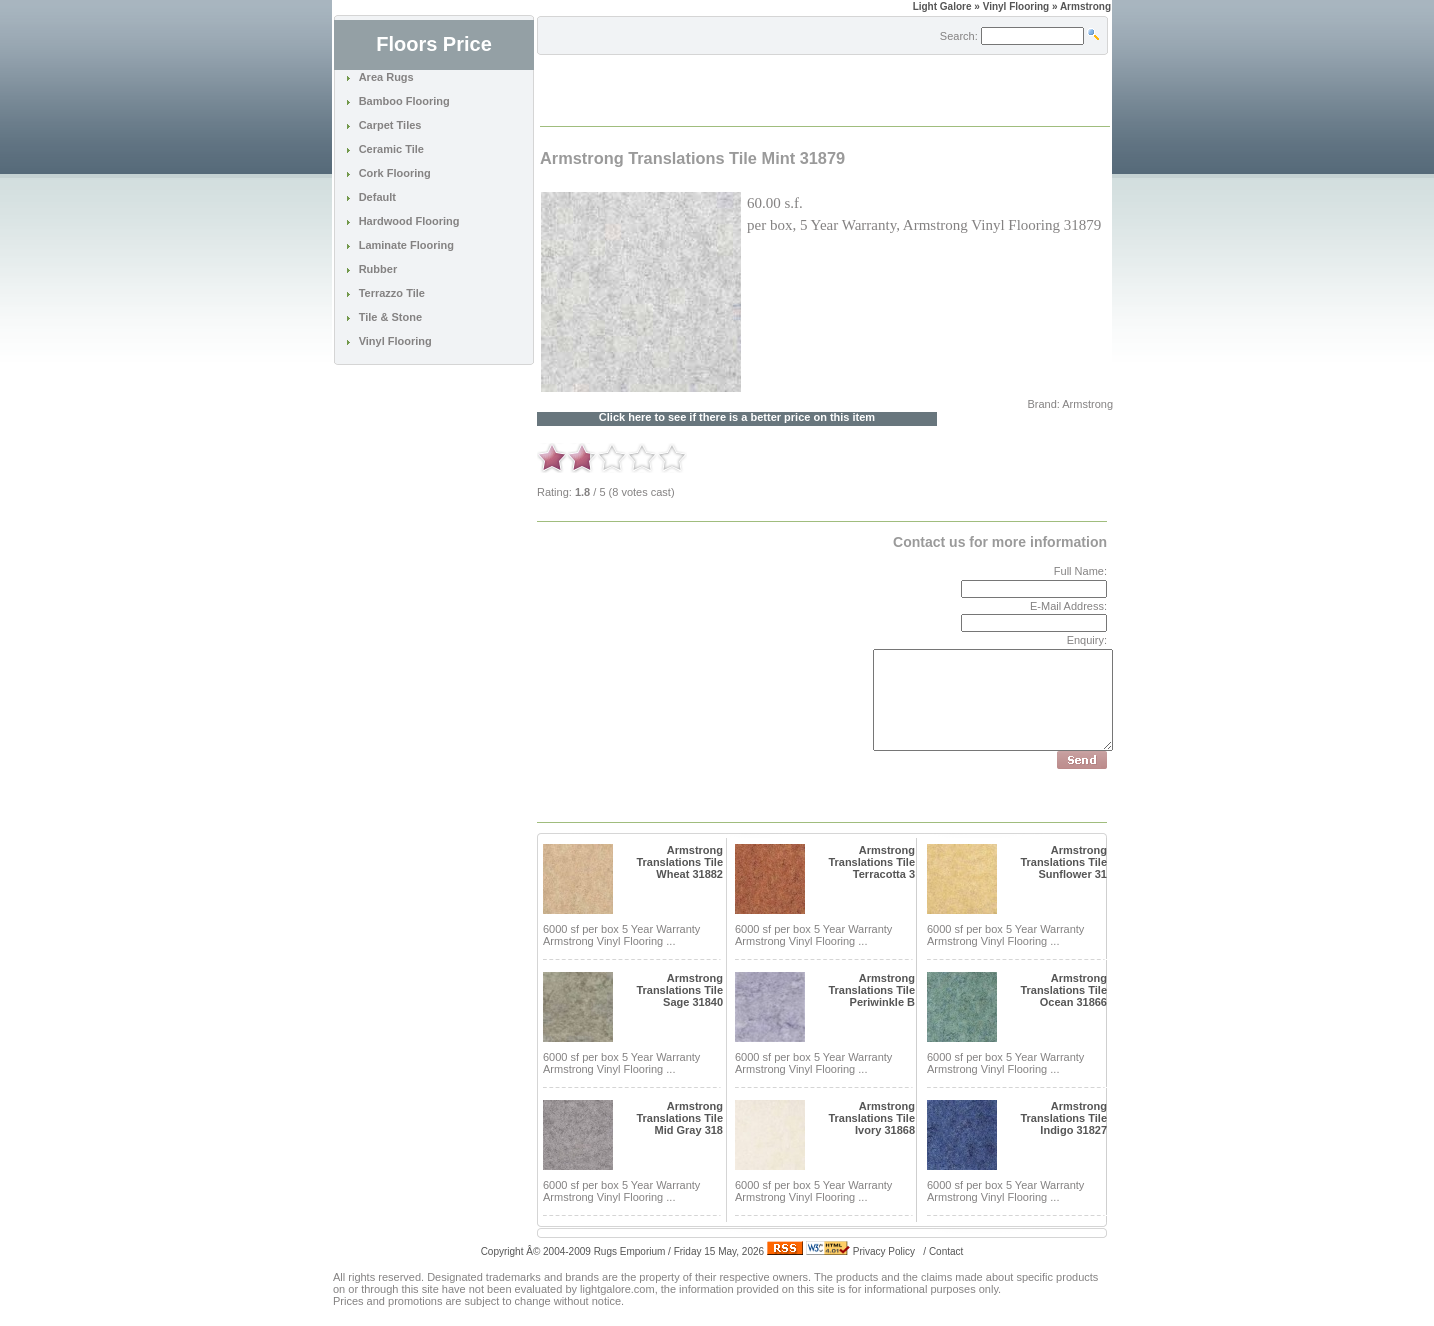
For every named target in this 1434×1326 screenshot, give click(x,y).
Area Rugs (386, 77)
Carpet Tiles (390, 125)
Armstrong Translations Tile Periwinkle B (871, 990)
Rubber (378, 269)
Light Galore (942, 6)
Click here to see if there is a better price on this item (737, 417)
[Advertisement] (775, 89)
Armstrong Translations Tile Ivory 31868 (871, 1118)
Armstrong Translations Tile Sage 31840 (679, 990)
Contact (946, 1251)
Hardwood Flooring (409, 221)
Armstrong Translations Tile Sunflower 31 (1063, 862)
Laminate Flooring (406, 245)
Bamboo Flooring (404, 101)
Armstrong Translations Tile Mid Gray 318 (679, 1118)
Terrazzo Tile (392, 293)
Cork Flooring (395, 173)
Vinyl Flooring (395, 341)
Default (377, 197)
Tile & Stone (390, 317)
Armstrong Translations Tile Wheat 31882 (679, 862)
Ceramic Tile (391, 149)
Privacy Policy (884, 1251)
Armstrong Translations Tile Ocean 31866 (1063, 990)
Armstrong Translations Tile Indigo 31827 (1063, 1118)
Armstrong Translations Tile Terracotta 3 (871, 862)
